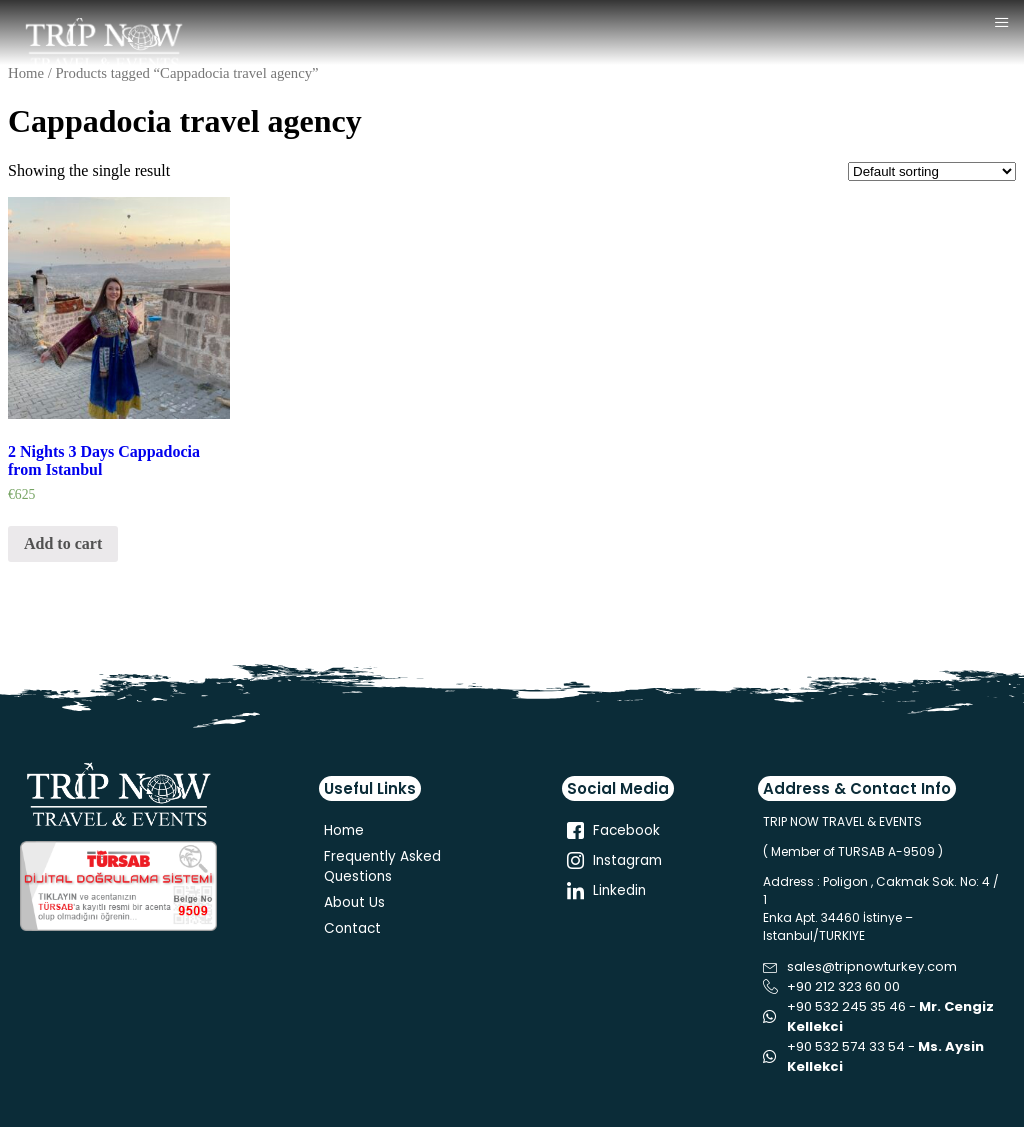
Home (26, 73)
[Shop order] (932, 171)
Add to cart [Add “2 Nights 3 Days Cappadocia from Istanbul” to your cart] (63, 543)
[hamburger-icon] (1001, 23)
